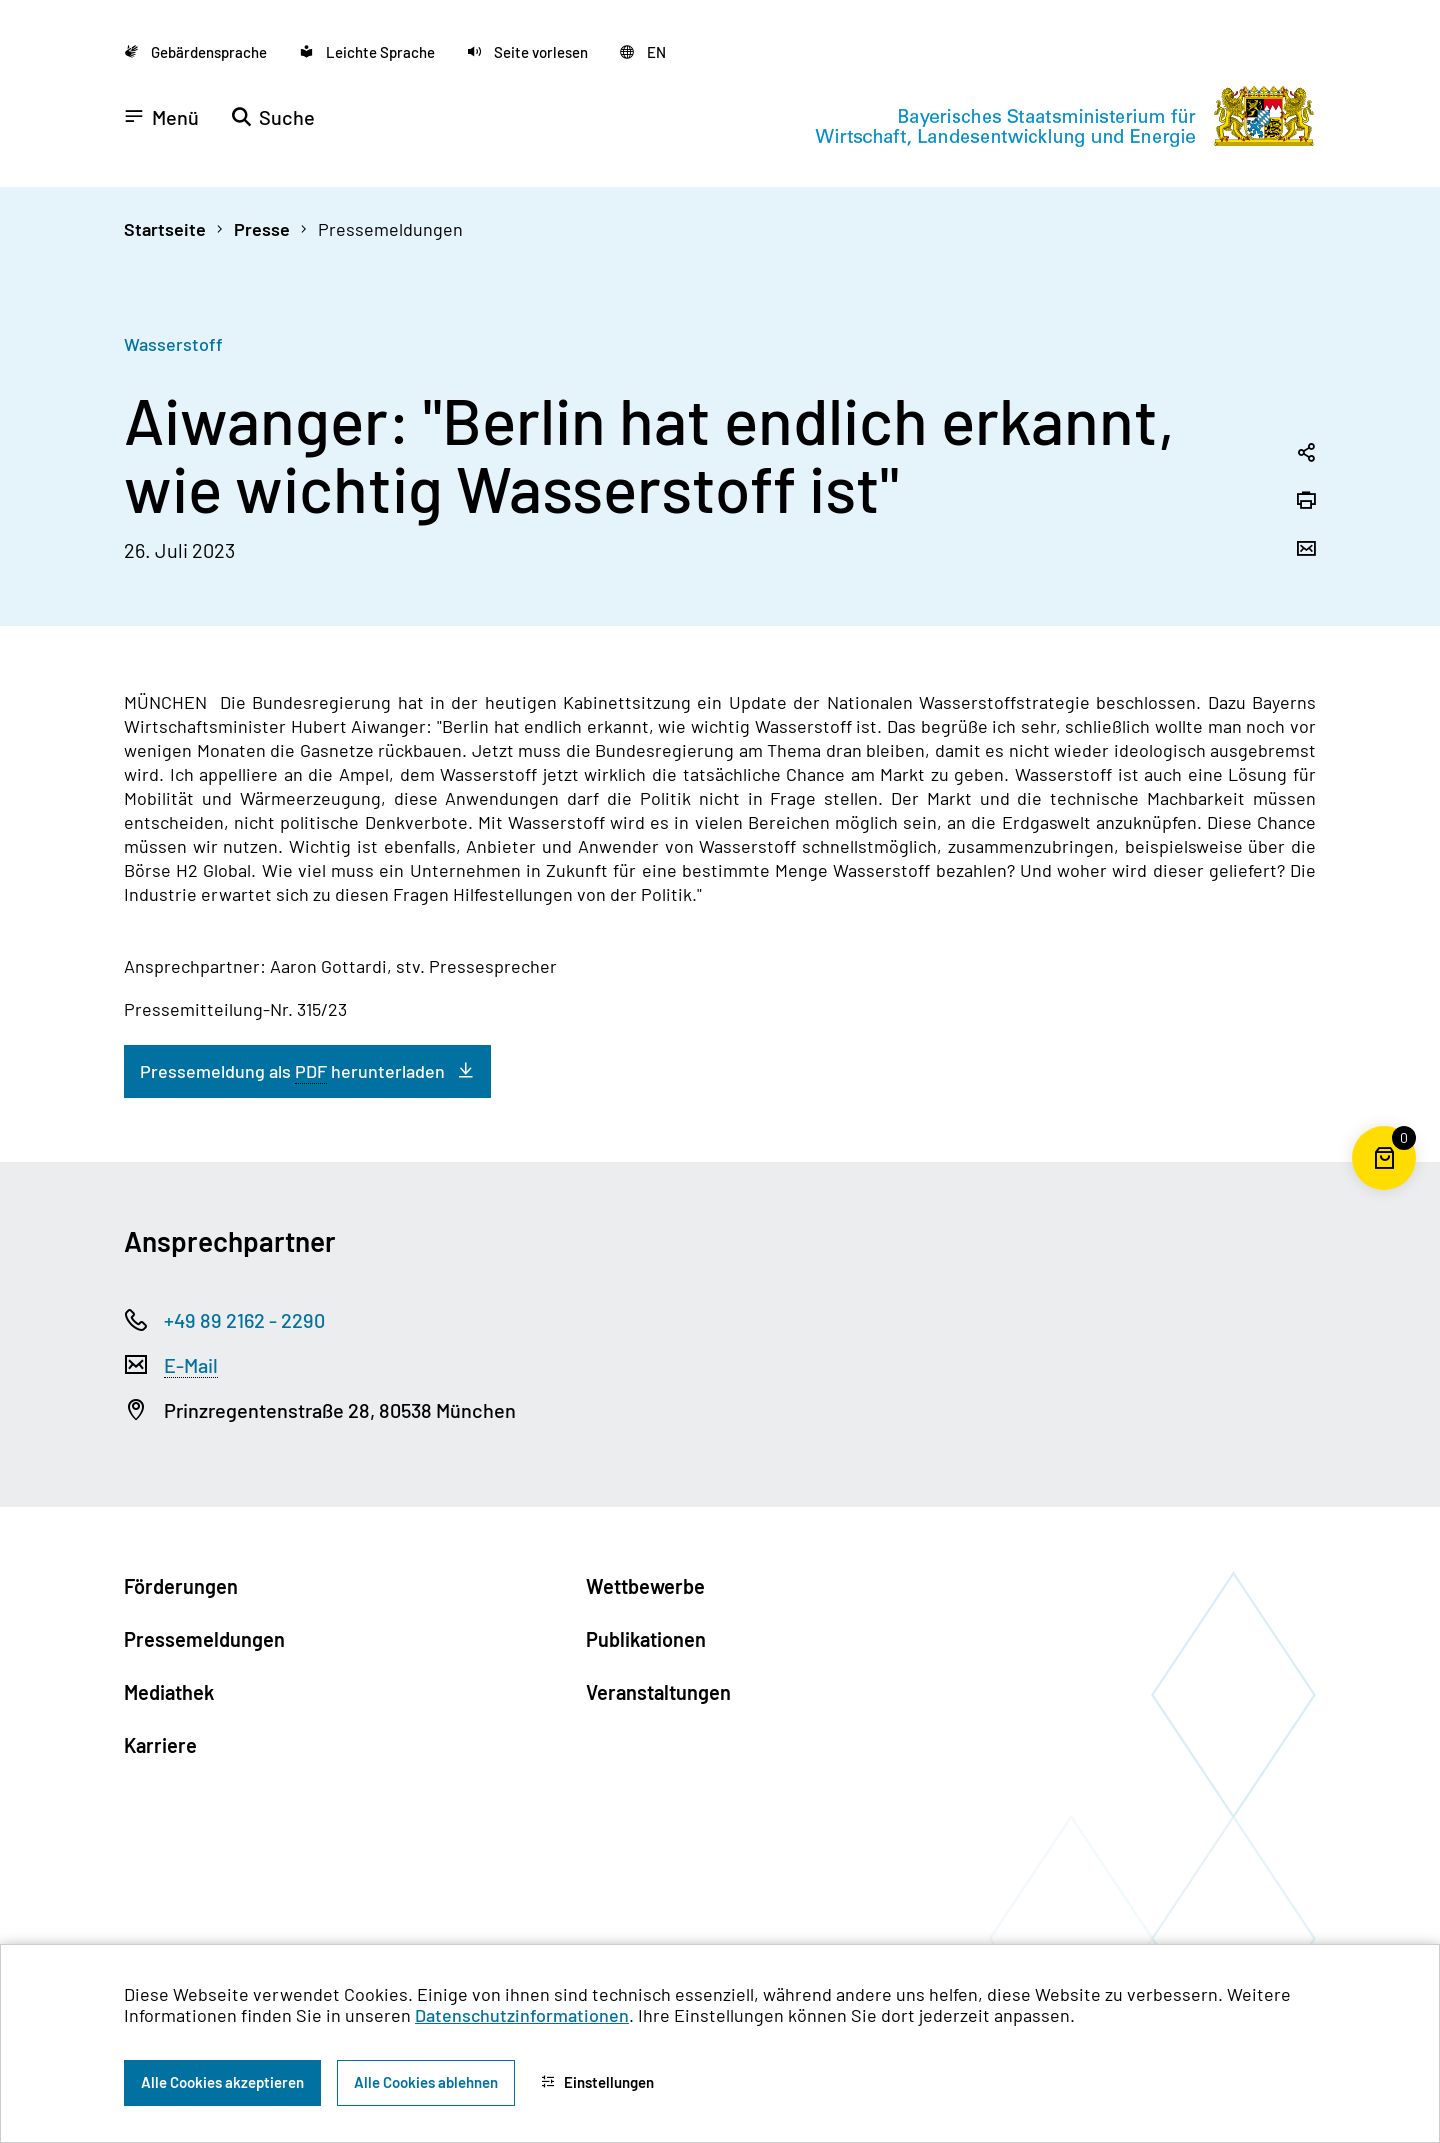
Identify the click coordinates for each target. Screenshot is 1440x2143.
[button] (527, 52)
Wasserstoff (173, 344)
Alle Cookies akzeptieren (222, 2082)
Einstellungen (597, 2082)
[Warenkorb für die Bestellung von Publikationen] (1384, 1190)
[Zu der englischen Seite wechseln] (643, 52)
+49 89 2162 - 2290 (244, 1320)
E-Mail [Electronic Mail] (191, 1365)
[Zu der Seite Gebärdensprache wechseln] (195, 52)
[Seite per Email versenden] (1306, 550)
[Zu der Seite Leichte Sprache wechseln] (367, 52)
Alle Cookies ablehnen (426, 2082)
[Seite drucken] (1306, 502)
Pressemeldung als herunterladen (292, 1071)
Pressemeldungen (390, 229)
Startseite (165, 229)
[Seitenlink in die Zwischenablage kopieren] (1306, 454)
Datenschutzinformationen (522, 2015)
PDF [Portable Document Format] (311, 1071)
